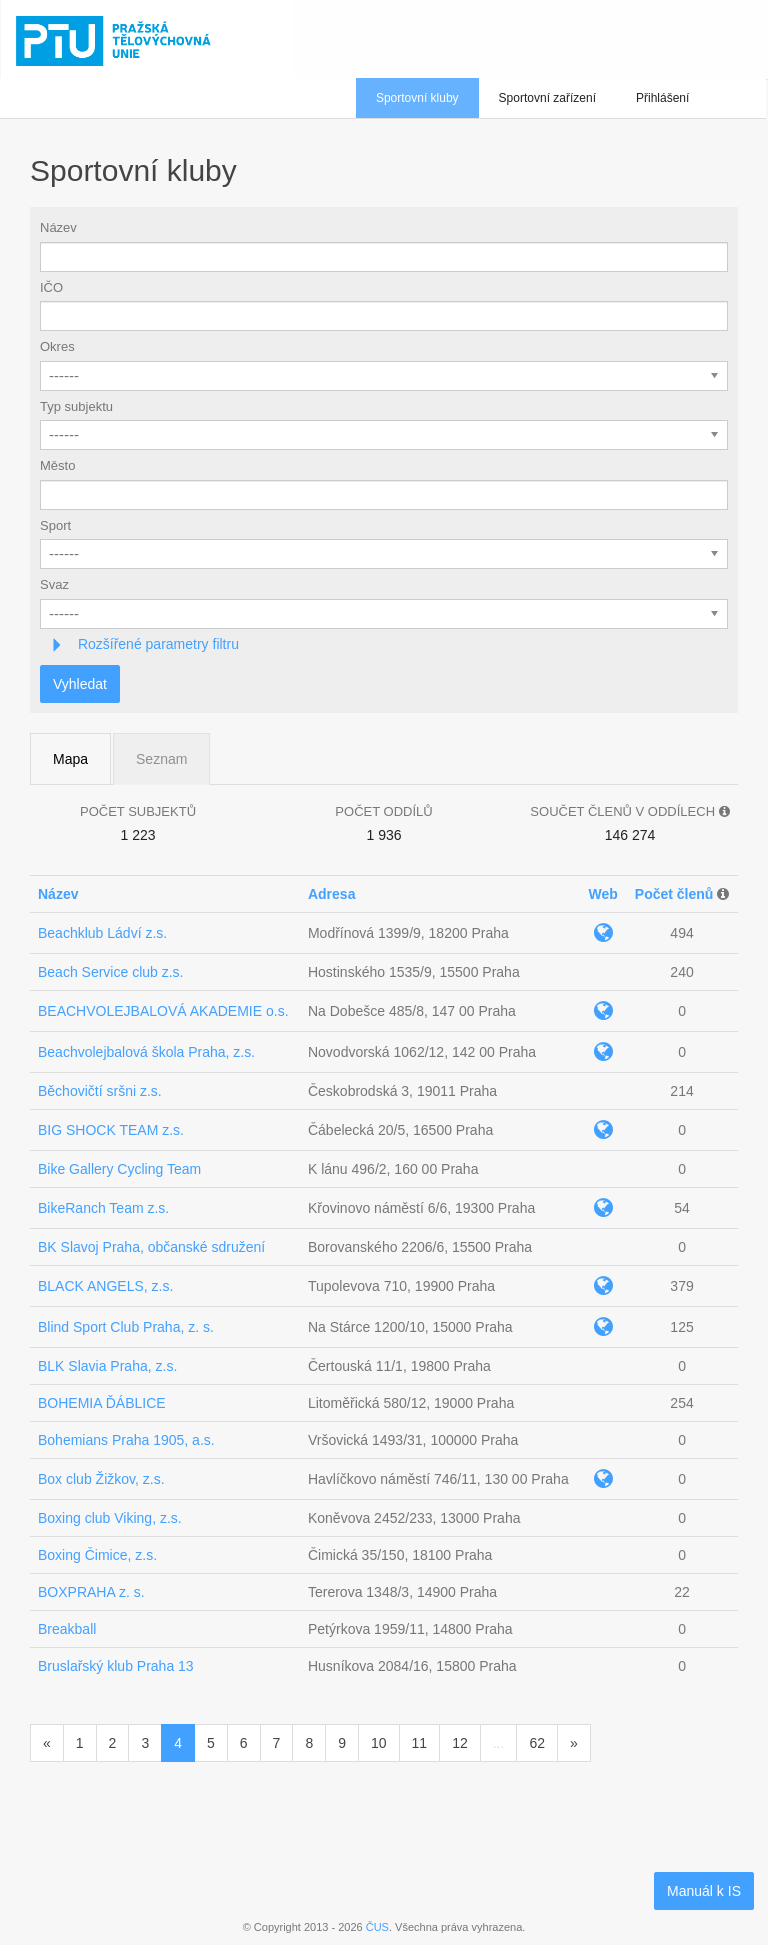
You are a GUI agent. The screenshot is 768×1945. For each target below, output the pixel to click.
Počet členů (674, 894)
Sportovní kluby (417, 98)
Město (57, 465)
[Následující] (574, 1743)
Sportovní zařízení (547, 98)
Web (602, 894)
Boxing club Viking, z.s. (110, 1518)
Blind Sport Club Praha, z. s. (126, 1327)
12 (460, 1743)
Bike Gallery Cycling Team (119, 1169)
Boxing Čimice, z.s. (97, 1555)
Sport (55, 525)
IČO (51, 287)
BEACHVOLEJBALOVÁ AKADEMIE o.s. (163, 1011)
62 (537, 1743)
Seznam (161, 759)
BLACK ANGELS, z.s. (105, 1286)
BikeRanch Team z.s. (103, 1208)
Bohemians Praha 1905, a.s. (126, 1440)
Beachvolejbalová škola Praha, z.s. (146, 1052)
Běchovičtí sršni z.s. (100, 1091)
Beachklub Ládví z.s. (102, 933)
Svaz (54, 584)
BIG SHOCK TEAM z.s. (111, 1130)
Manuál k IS (704, 1891)
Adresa (331, 894)
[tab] (384, 644)
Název (58, 227)
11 (420, 1743)
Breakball (67, 1629)
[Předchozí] (47, 1743)
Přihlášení (662, 98)
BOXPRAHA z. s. (91, 1592)
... (499, 1743)
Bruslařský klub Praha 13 (116, 1666)
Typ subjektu (76, 406)
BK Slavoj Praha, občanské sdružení (151, 1247)
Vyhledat (80, 684)
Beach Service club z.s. (111, 972)
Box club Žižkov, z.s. (101, 1479)
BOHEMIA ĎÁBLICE (102, 1403)
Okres (57, 346)
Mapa (70, 759)
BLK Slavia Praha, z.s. (107, 1366)
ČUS (377, 1927)
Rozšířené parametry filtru (156, 644)
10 (379, 1743)
